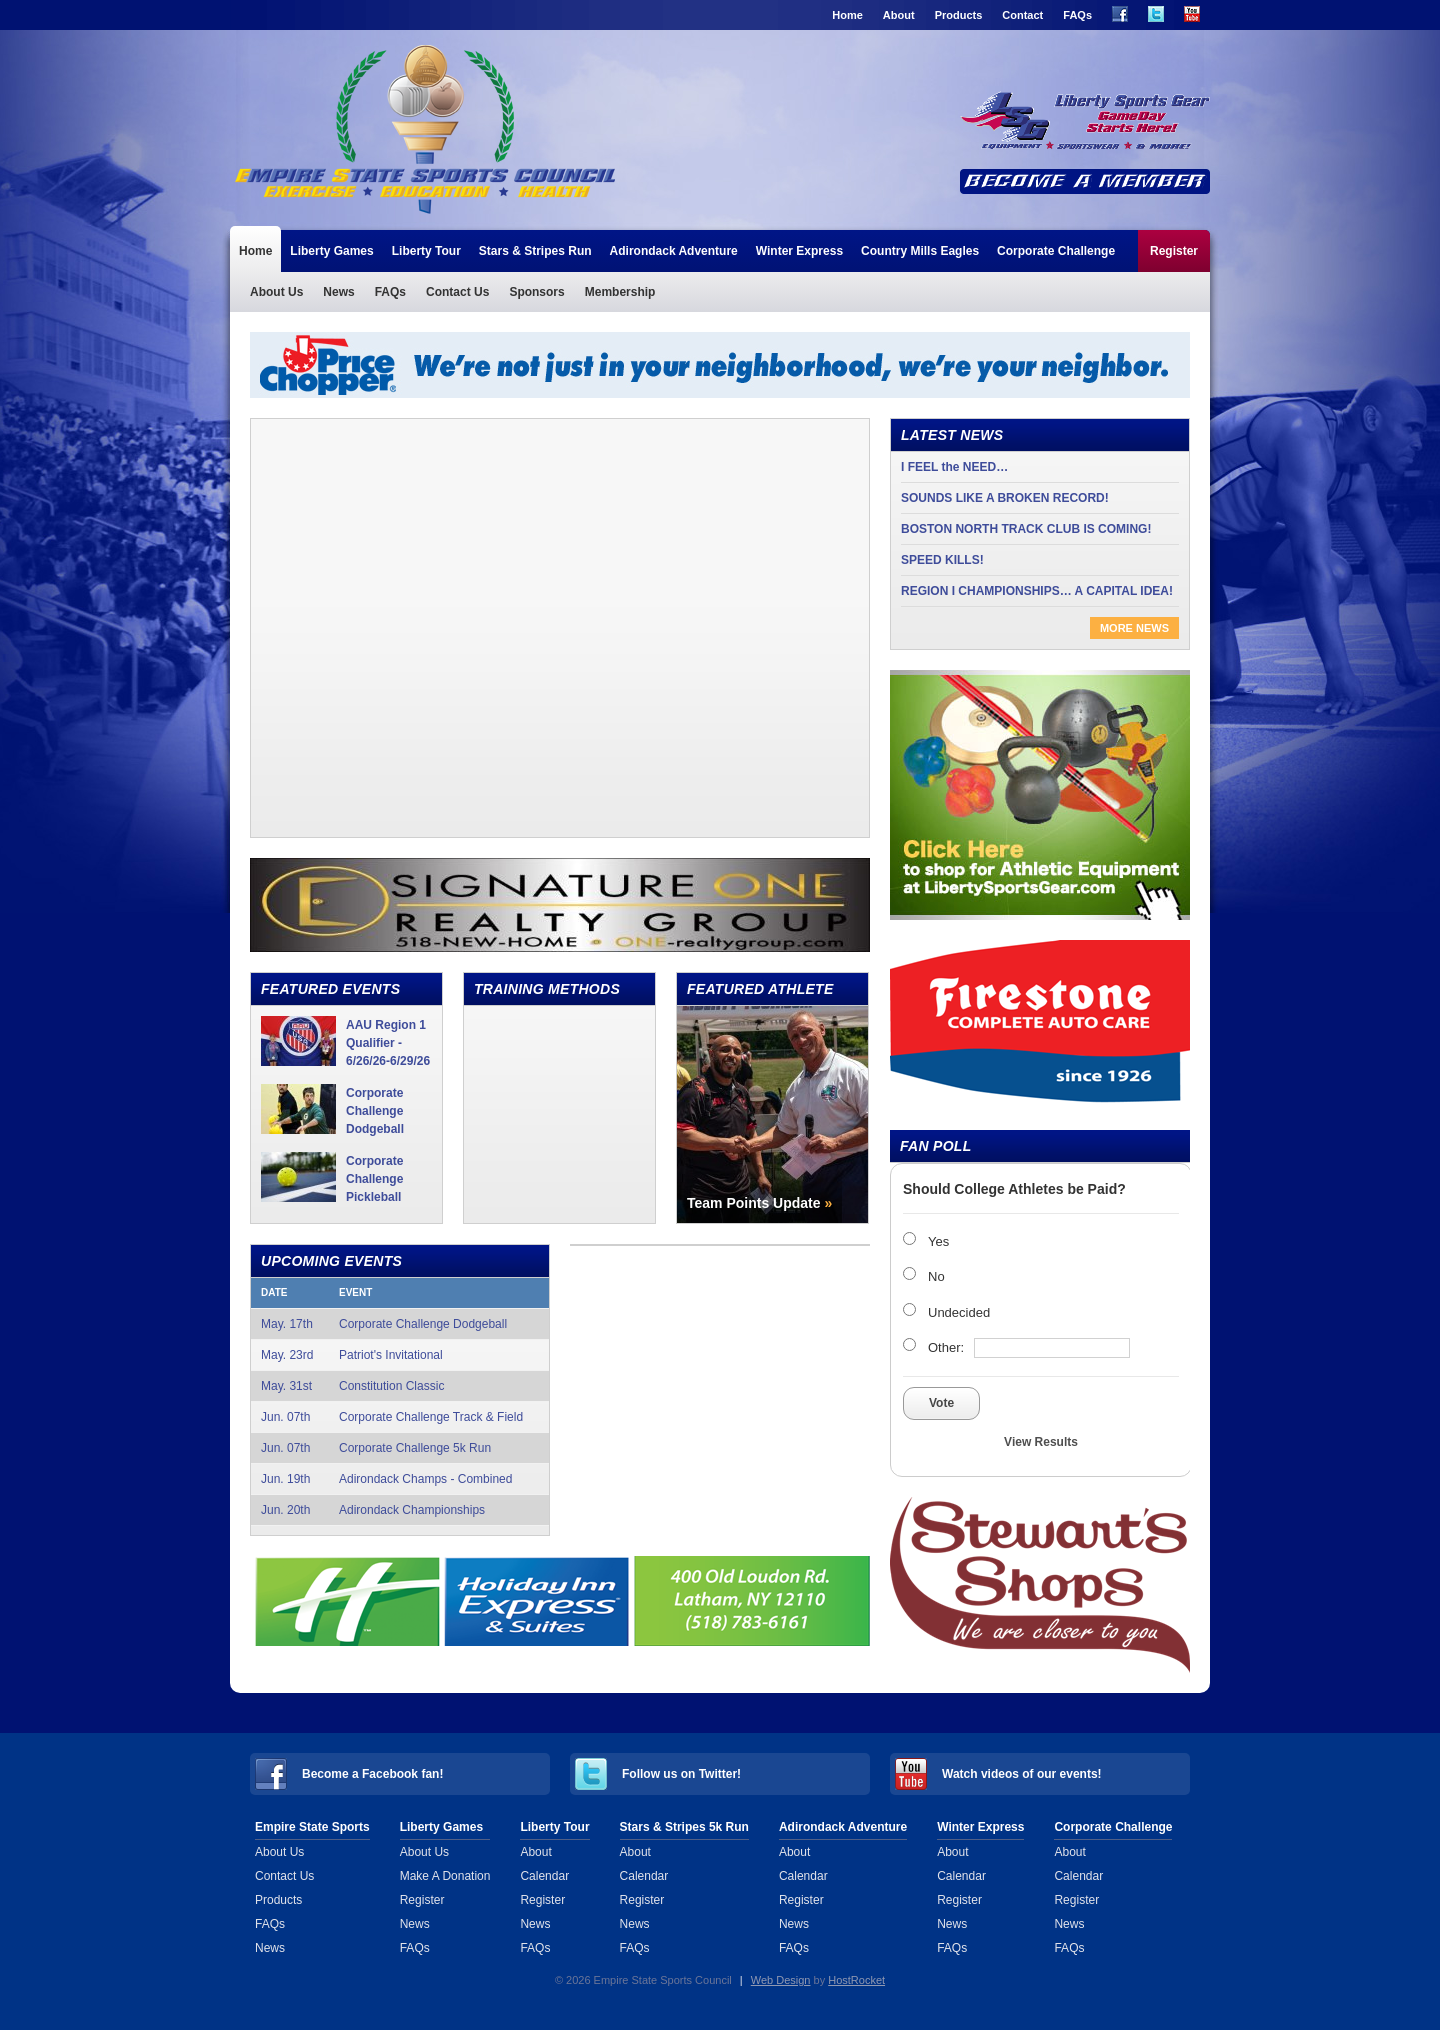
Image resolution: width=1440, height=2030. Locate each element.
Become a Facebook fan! (372, 1774)
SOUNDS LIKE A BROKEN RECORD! (1005, 498)
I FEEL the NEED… (954, 467)
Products (959, 15)
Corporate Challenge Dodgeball (375, 1111)
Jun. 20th (400, 1510)
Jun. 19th (400, 1479)
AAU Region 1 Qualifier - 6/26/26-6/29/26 (388, 1043)
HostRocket (856, 1980)
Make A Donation (445, 1876)
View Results (1041, 1442)
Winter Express (799, 251)
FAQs (1077, 15)
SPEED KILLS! (942, 560)
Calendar (544, 1876)
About (899, 15)
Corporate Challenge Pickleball (374, 1179)
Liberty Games (331, 251)
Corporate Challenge (1056, 251)
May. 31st (400, 1386)
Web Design (781, 1980)
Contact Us (457, 292)
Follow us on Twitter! (681, 1774)
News (338, 292)
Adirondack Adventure (674, 251)
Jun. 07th (400, 1417)
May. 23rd (400, 1355)
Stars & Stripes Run (535, 251)
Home (847, 15)
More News (1134, 628)
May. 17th (400, 1324)
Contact (1022, 15)
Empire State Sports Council (428, 128)
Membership (620, 292)
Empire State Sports (312, 1827)
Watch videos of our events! (1022, 1774)
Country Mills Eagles (920, 251)
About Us (276, 292)
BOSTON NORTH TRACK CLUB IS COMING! (1026, 529)
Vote (941, 1403)
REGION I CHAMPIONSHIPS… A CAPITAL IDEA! (1037, 591)
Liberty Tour (426, 251)
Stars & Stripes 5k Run (684, 1827)
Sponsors (536, 292)
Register (1174, 251)
